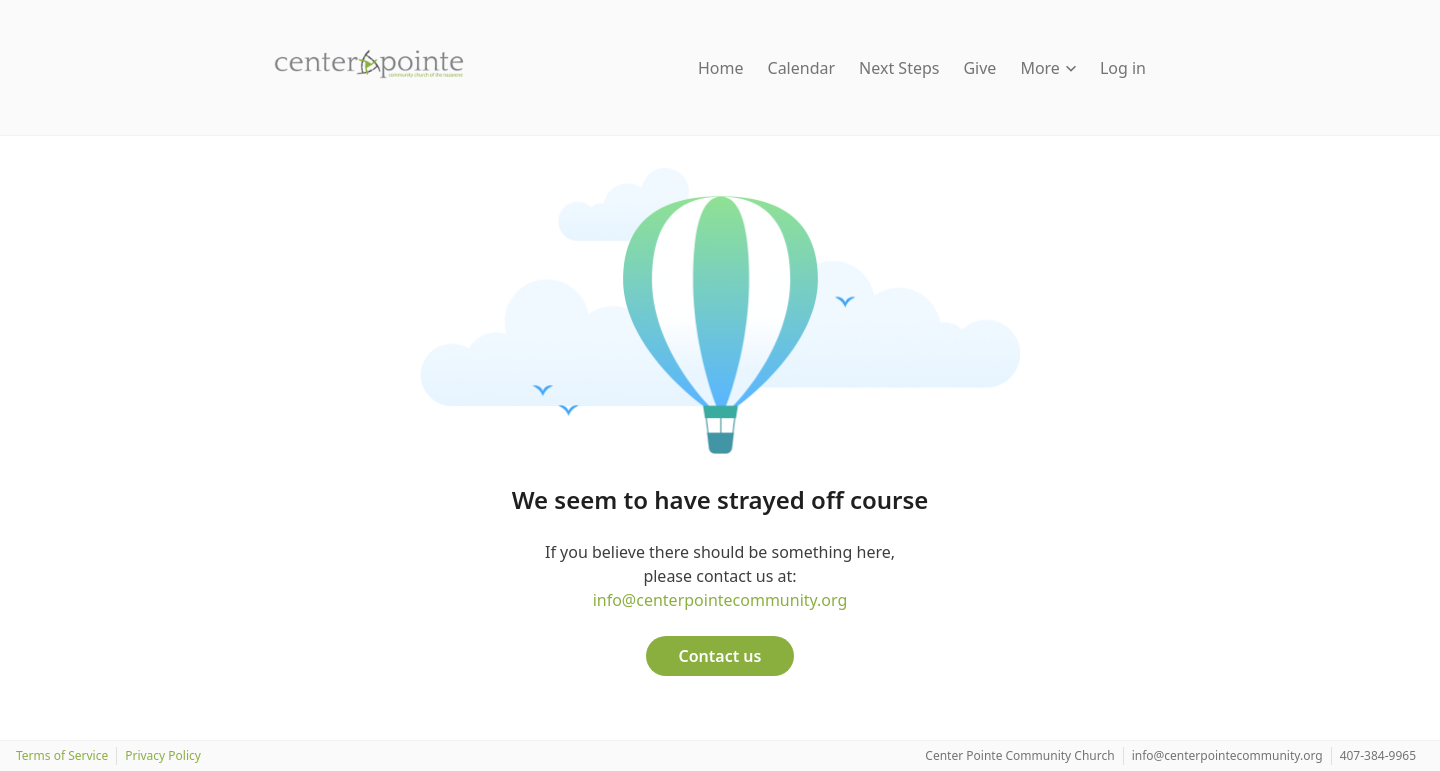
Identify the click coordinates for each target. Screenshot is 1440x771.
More (1048, 68)
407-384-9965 (1378, 755)
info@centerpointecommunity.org (720, 600)
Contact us (720, 656)
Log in (1123, 68)
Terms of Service (62, 755)
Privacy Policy (163, 755)
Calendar (802, 68)
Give (979, 68)
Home (721, 68)
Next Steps (899, 68)
